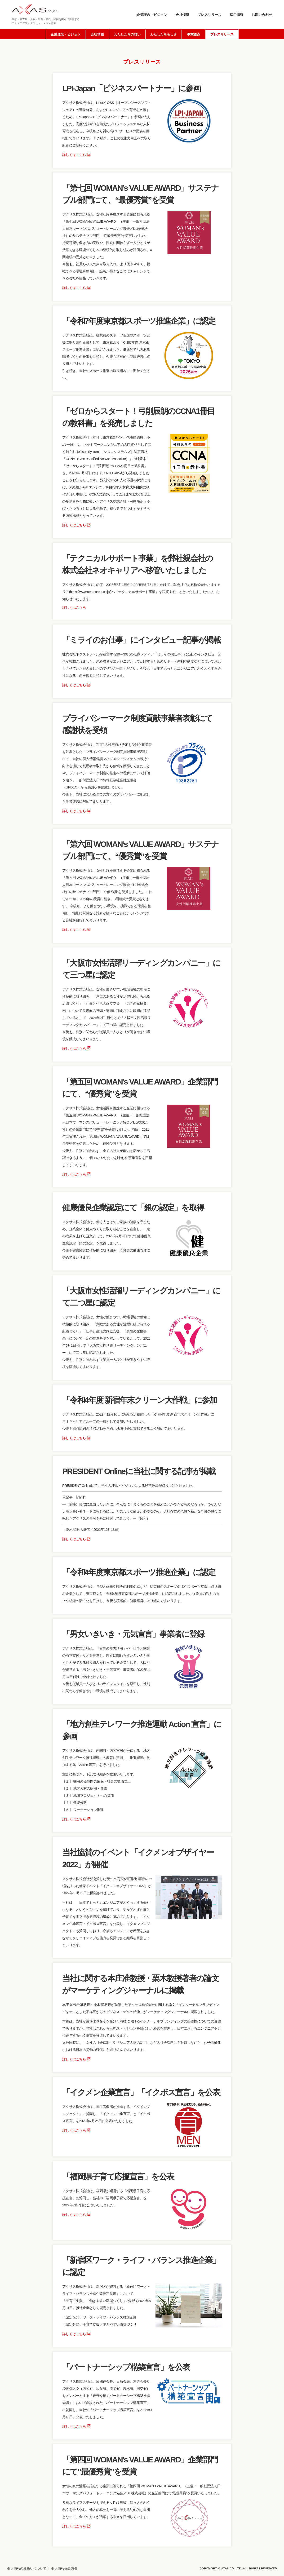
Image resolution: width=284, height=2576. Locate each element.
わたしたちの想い (127, 34)
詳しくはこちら (74, 155)
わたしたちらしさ (163, 34)
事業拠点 (193, 34)
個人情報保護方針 (64, 2568)
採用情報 (237, 15)
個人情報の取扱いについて (26, 2568)
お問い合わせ (262, 15)
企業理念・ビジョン (152, 15)
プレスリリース (210, 15)
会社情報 (182, 15)
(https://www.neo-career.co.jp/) (90, 592)
